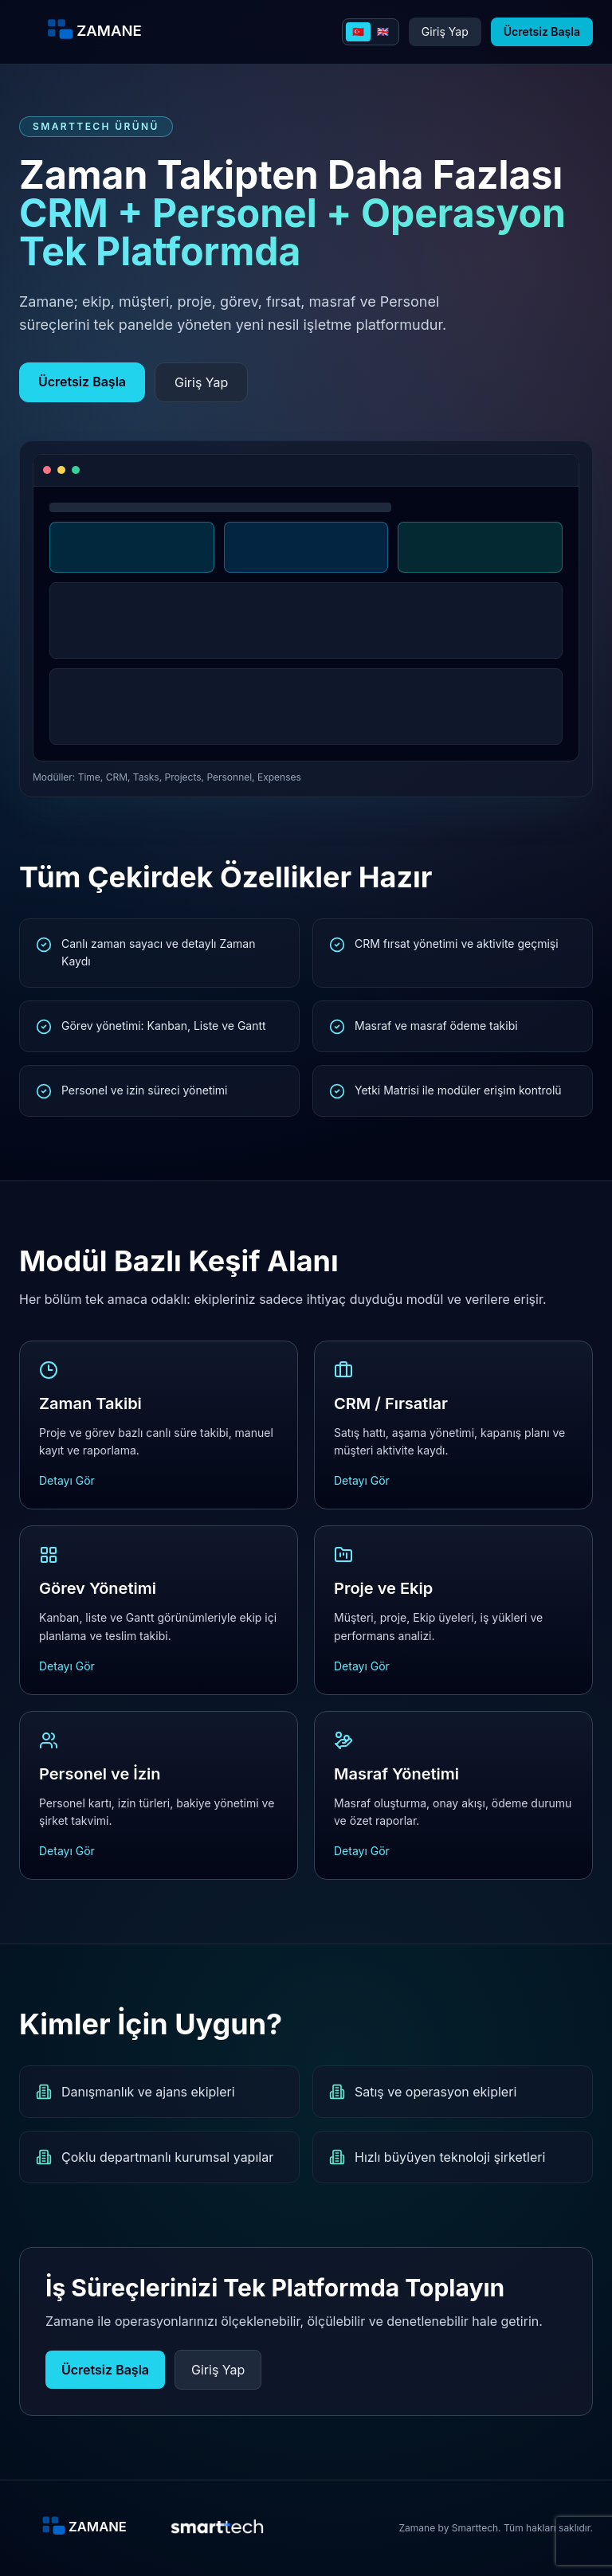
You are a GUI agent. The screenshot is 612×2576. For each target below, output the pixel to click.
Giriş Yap (445, 31)
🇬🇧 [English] (383, 31)
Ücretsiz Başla (542, 31)
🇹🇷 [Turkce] (358, 31)
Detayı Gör (67, 1480)
